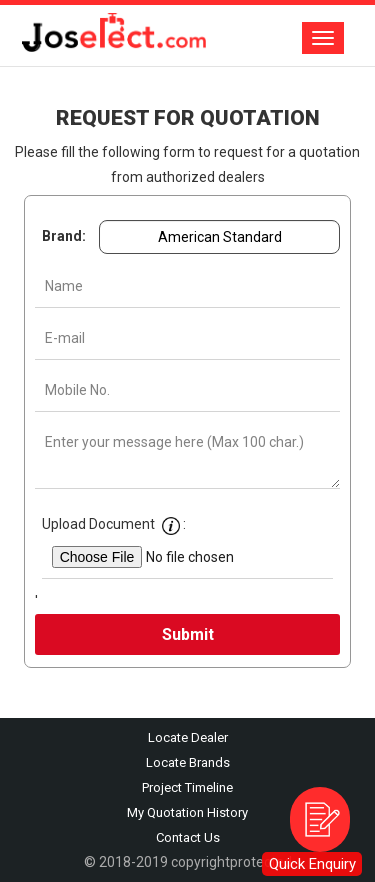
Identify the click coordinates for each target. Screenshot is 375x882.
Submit (188, 634)
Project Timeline (187, 787)
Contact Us (188, 837)
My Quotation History (187, 812)
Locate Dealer (188, 737)
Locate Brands (188, 762)
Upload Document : (115, 522)
